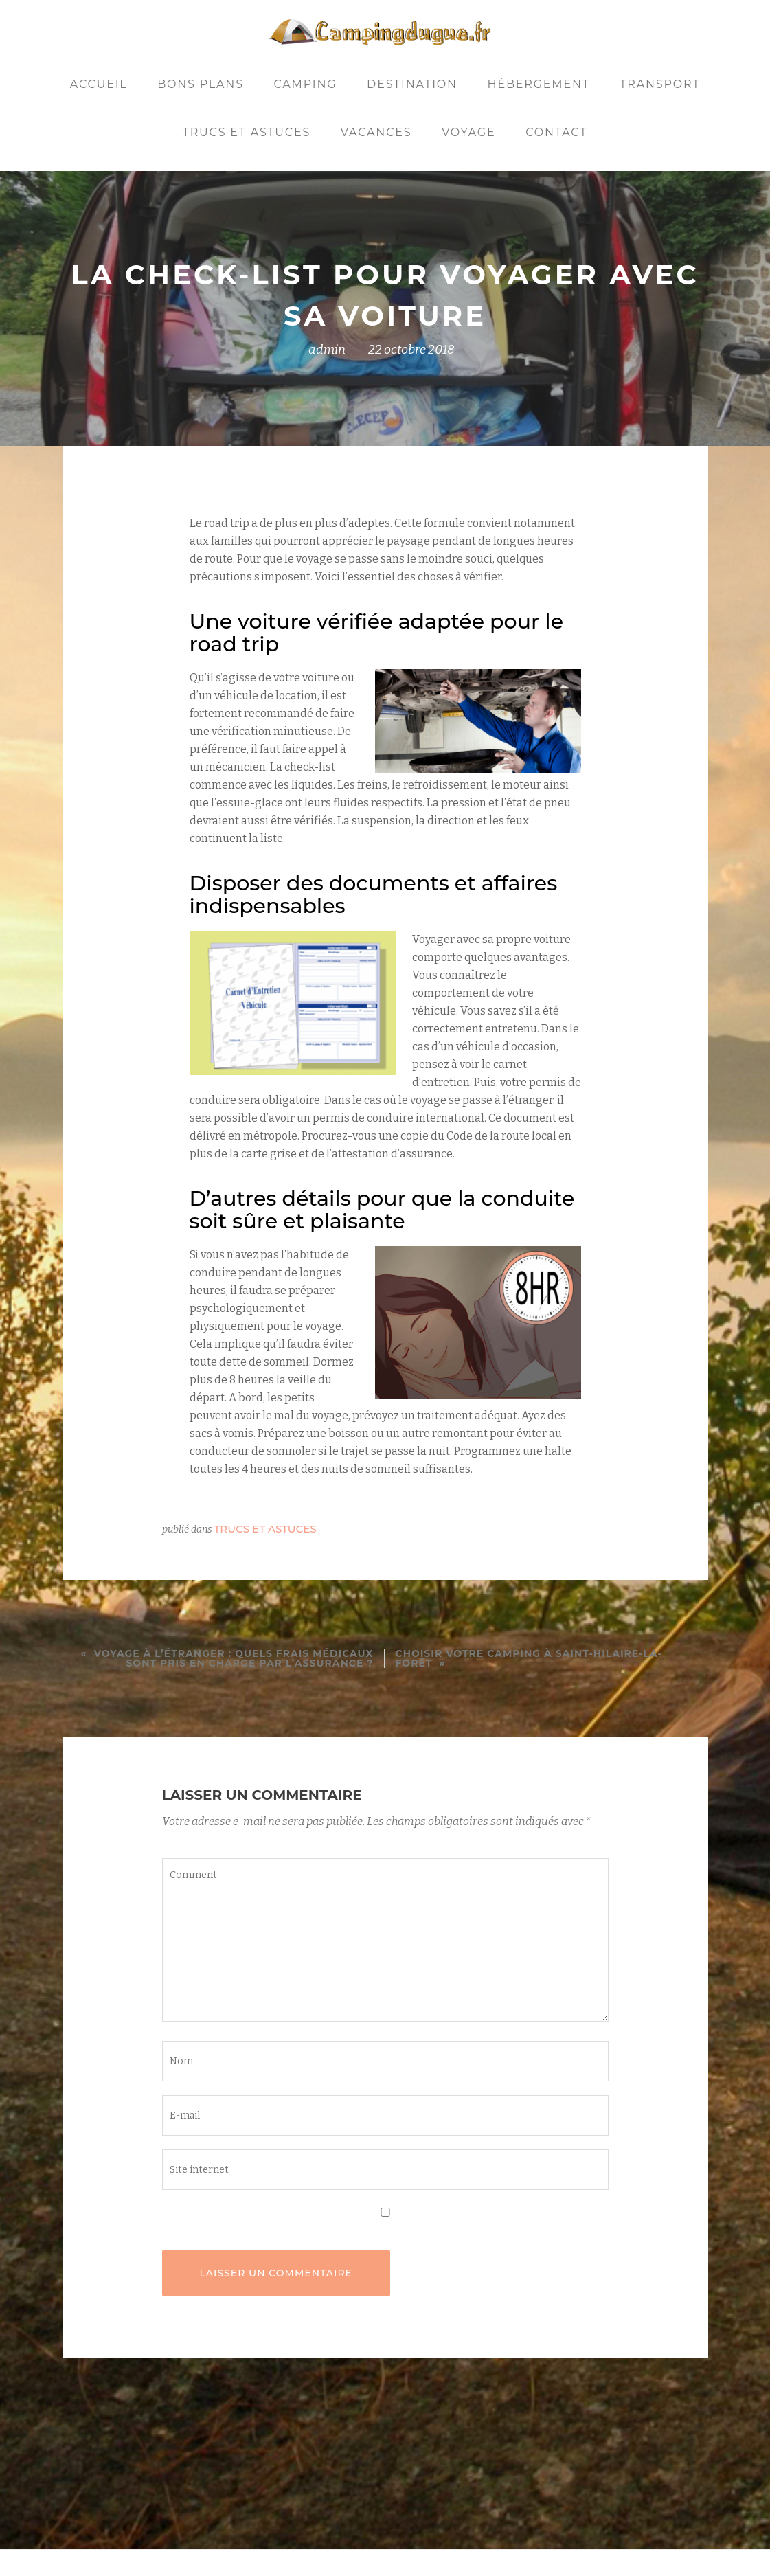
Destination (412, 84)
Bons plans (200, 84)
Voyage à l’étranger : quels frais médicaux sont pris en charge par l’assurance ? (234, 1658)
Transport (660, 84)
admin (327, 349)
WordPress (481, 2545)
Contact (556, 132)
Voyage (468, 132)
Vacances (376, 132)
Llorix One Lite (299, 2545)
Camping (305, 84)
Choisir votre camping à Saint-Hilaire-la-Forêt (529, 1658)
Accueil (99, 84)
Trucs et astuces (246, 132)
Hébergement (539, 84)
